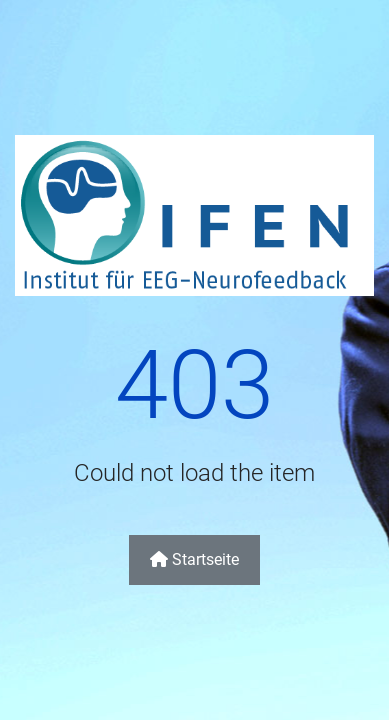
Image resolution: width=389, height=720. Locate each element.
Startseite (194, 559)
